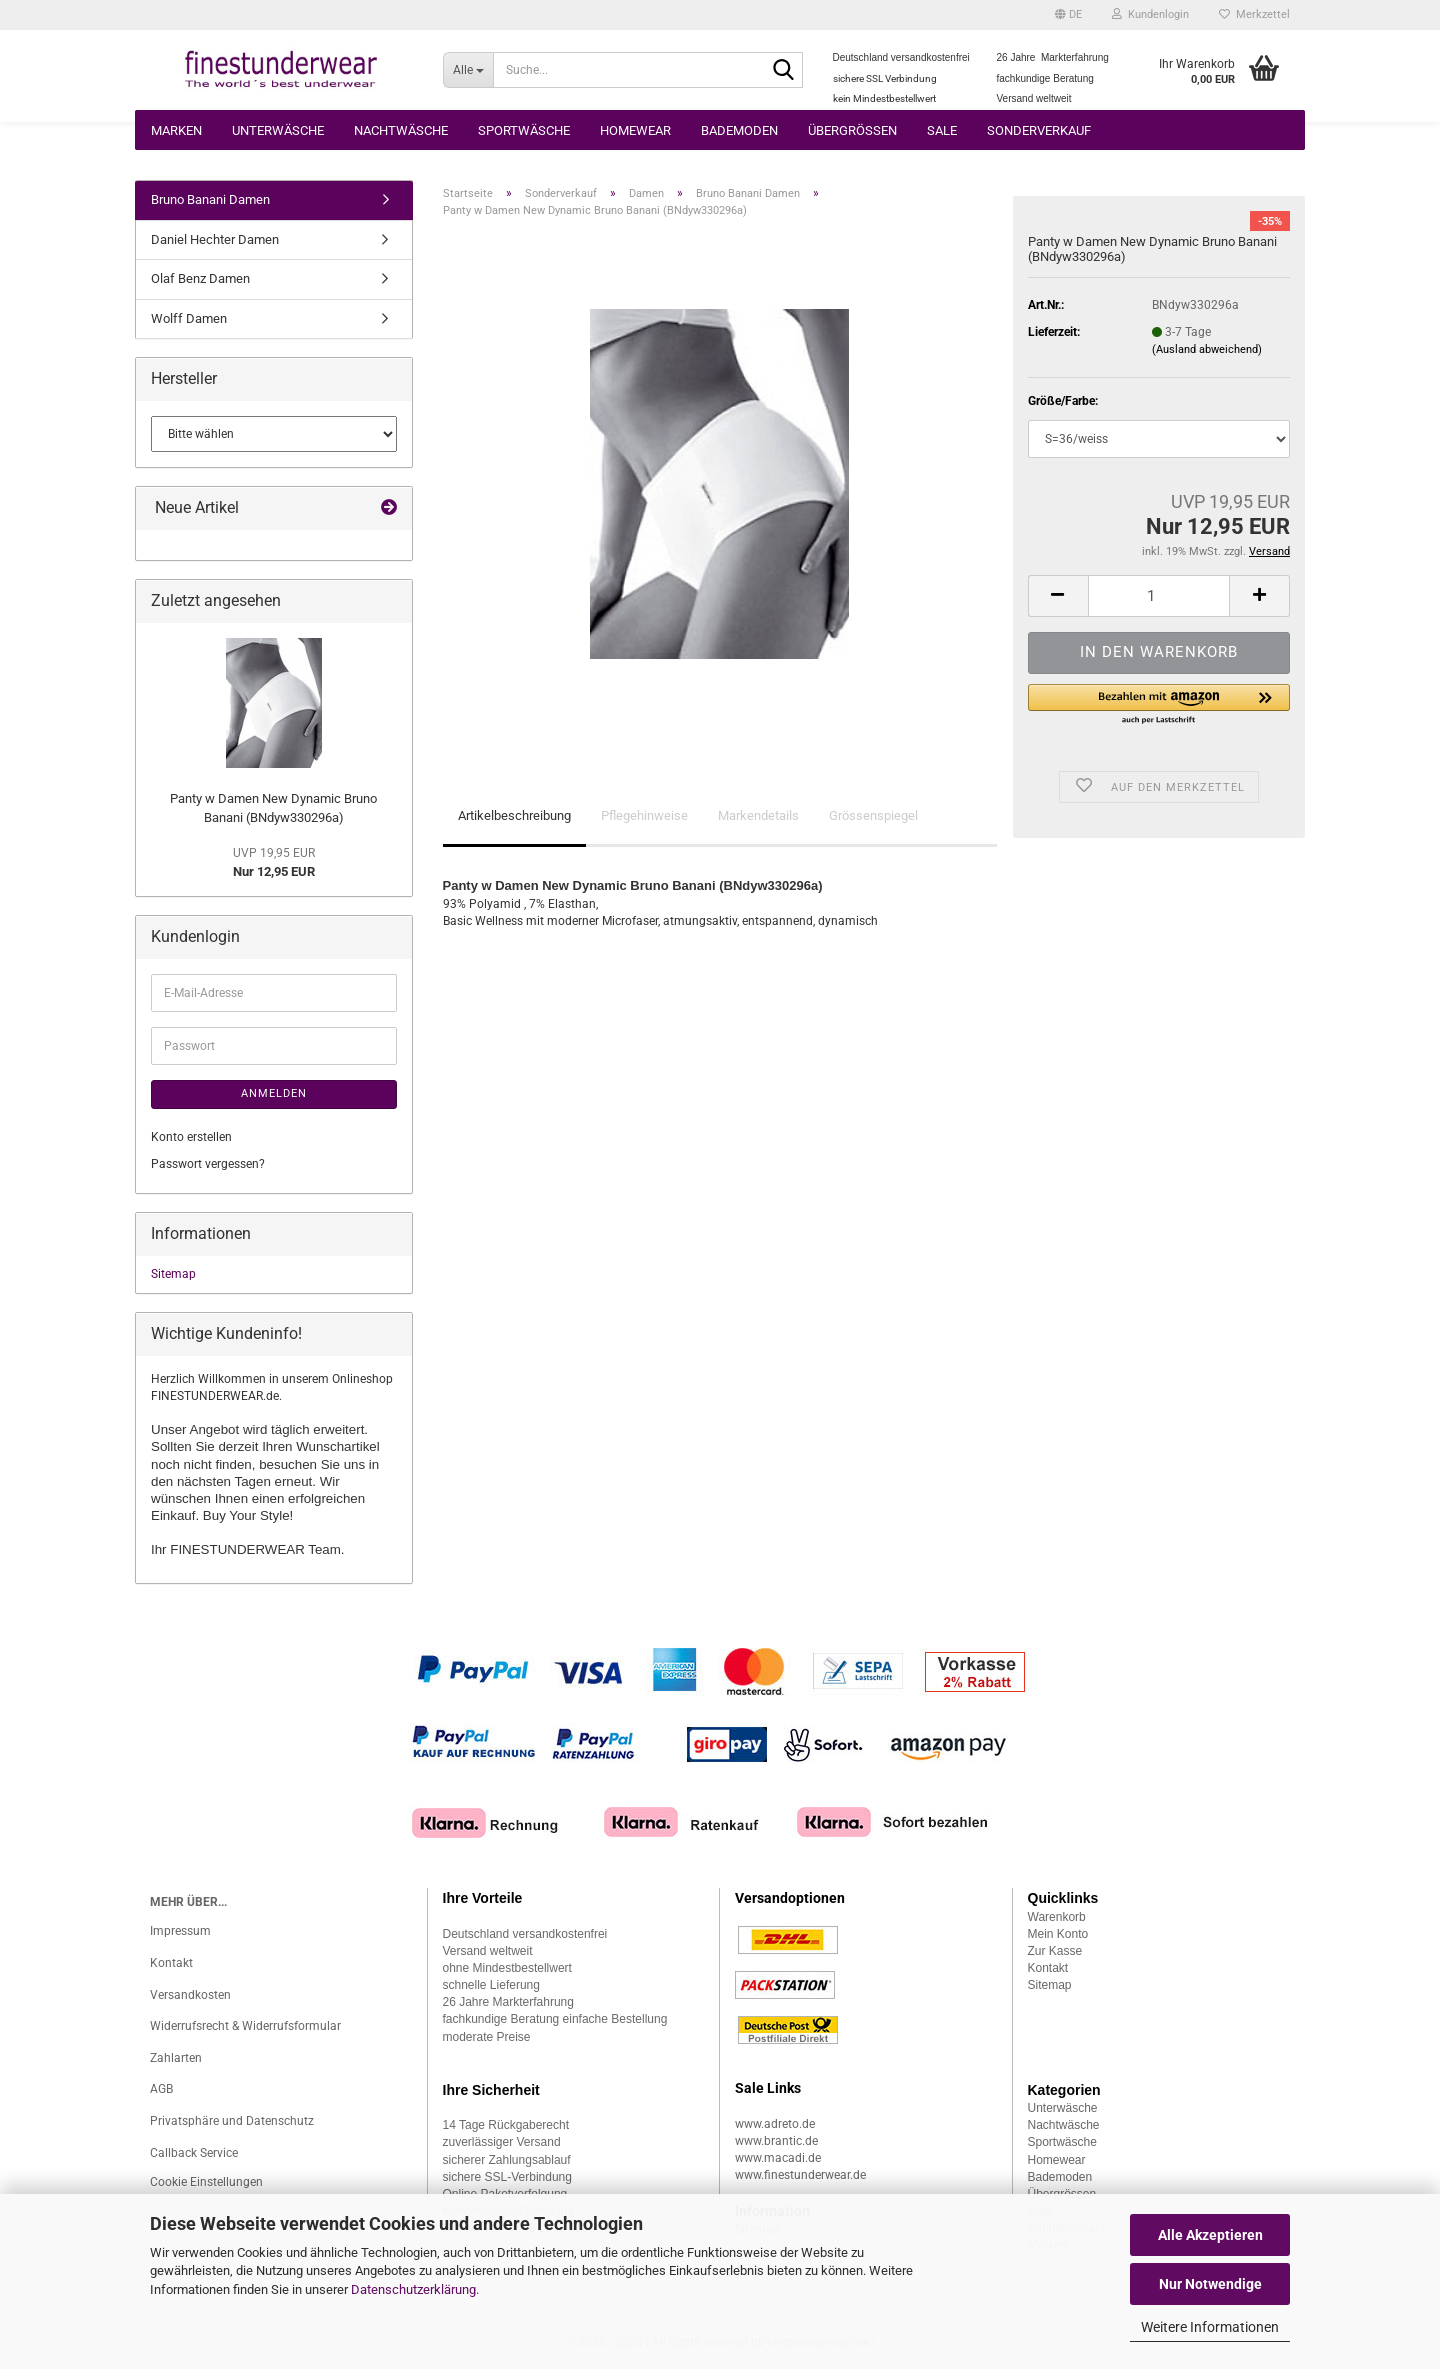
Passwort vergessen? (208, 1164)
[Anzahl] (1159, 596)
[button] (1068, 15)
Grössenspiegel (873, 815)
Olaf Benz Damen (200, 278)
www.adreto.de (775, 2124)
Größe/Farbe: (1063, 401)
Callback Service (194, 2153)
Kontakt (171, 1963)
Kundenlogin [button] (1150, 14)
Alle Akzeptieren (1210, 2235)
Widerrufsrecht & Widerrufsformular (245, 2026)
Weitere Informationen (1210, 2327)
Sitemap (173, 1274)
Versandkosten (190, 1995)
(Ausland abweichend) (1207, 349)
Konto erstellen (191, 1137)
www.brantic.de (776, 2141)
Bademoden (739, 130)
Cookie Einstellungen (206, 2182)
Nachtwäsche (401, 130)
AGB (161, 2089)
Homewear (635, 130)
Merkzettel (1254, 14)
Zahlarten (176, 2058)
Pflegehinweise (644, 815)
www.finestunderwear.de (800, 2175)
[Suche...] (468, 70)
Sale (942, 130)
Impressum (180, 1931)
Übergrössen (852, 130)
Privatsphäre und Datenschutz (232, 2121)
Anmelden (274, 1093)
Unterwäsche (278, 130)
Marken (176, 130)
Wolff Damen (189, 318)
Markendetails (758, 815)
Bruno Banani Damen (210, 199)
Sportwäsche (524, 130)
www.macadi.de (778, 2158)
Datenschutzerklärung (413, 2289)
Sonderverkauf (1039, 130)
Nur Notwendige (1210, 2284)
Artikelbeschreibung (514, 815)
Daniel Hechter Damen (215, 239)
